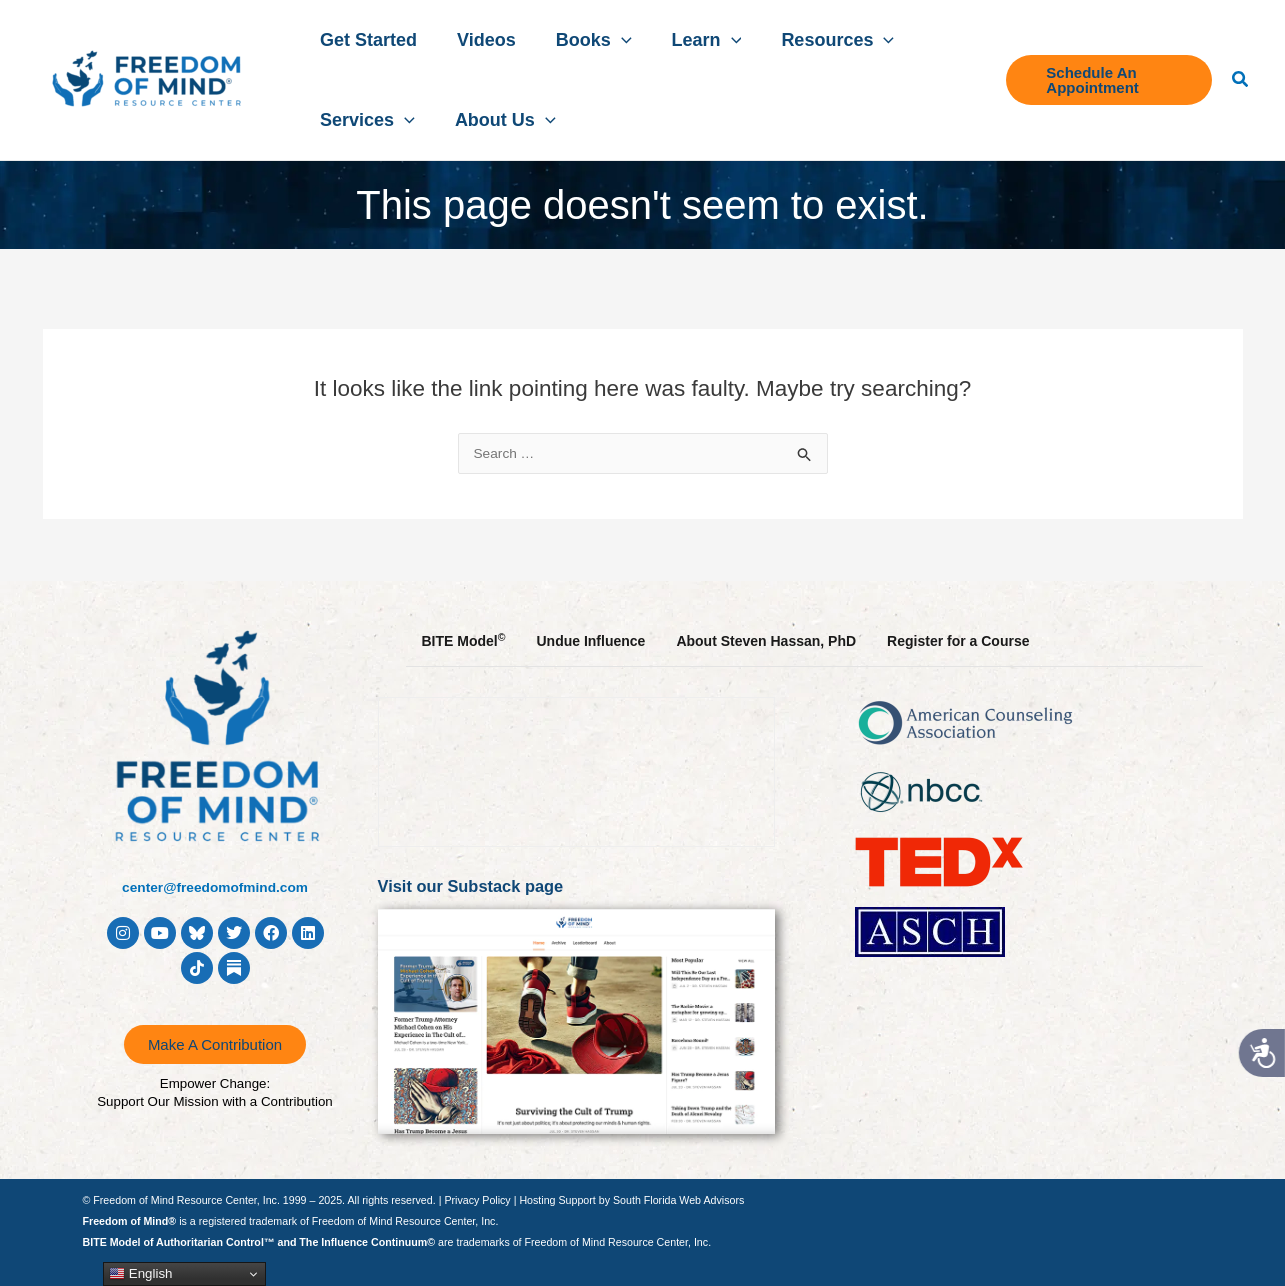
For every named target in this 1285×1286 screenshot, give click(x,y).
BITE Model (464, 640)
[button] (596, 40)
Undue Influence (590, 641)
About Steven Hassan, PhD (766, 641)
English (140, 1274)
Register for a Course (958, 641)
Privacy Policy (477, 1200)
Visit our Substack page (480, 886)
